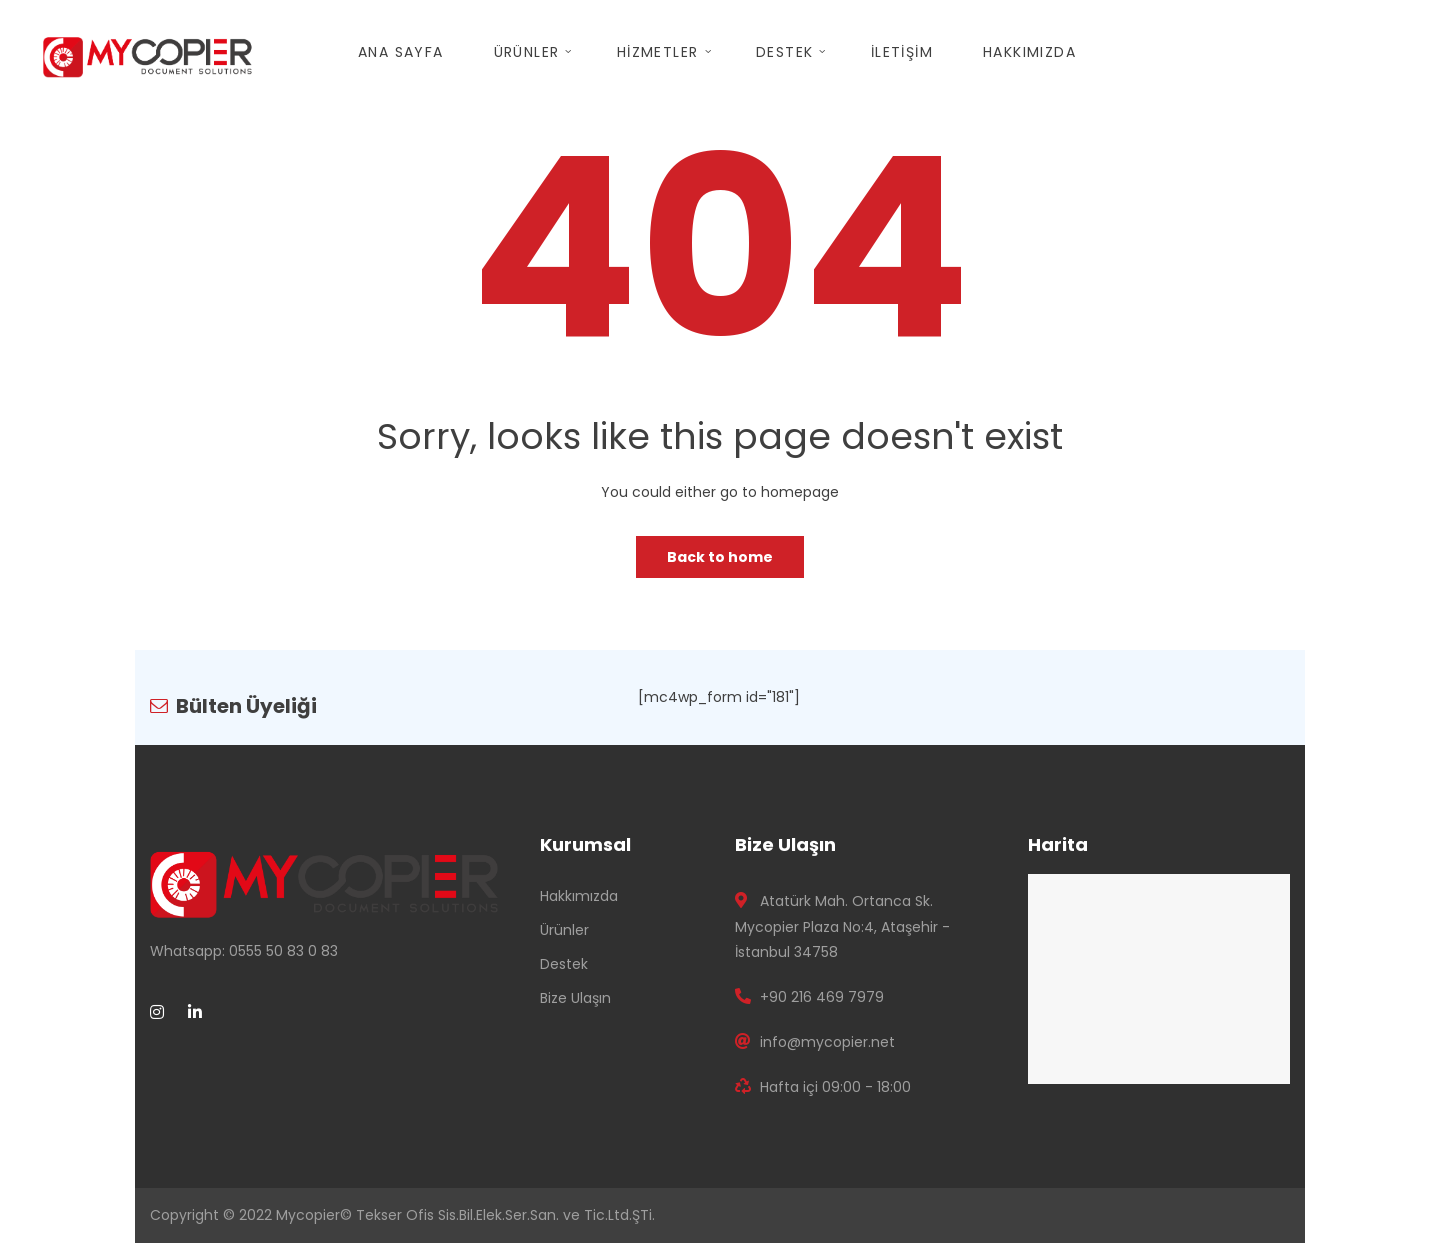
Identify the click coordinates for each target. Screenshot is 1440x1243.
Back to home (720, 557)
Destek (564, 964)
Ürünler (564, 930)
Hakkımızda (579, 896)
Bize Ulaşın (575, 998)
